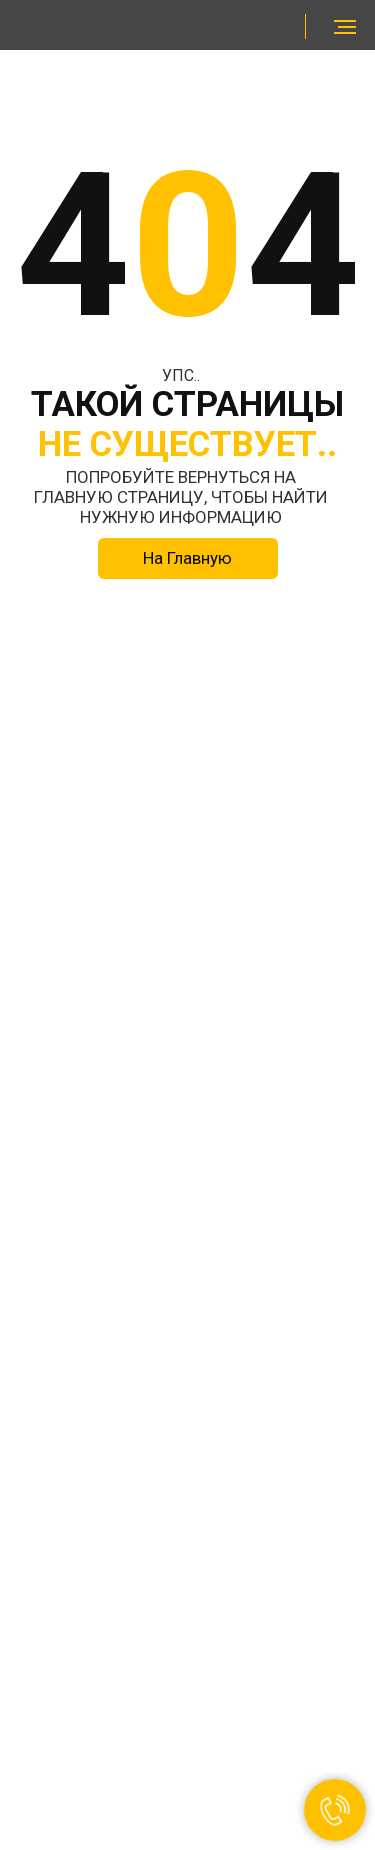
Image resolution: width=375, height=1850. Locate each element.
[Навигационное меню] (345, 27)
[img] (90, 26)
